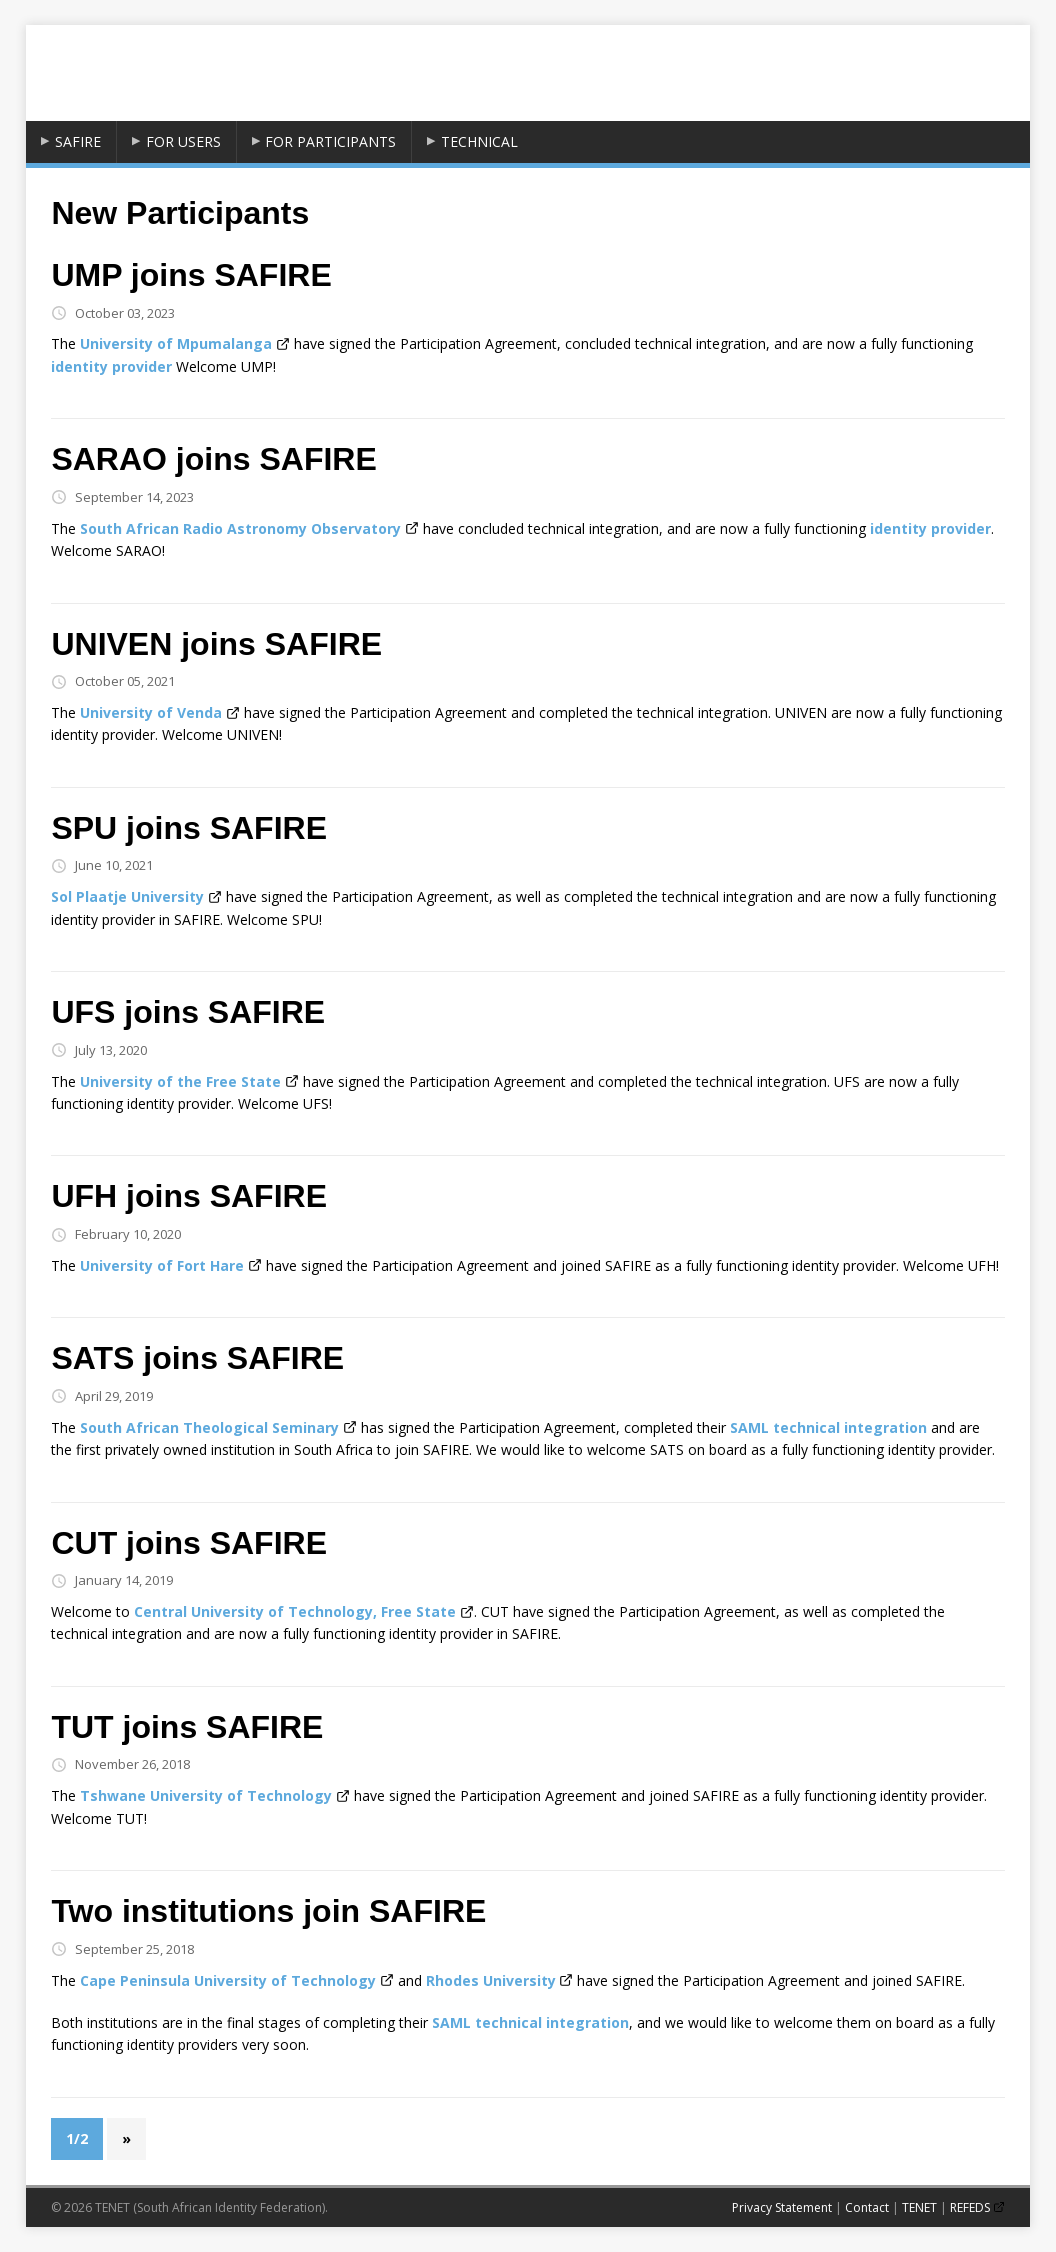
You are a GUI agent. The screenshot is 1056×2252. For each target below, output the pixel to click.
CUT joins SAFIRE (189, 1543)
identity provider (111, 366)
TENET (919, 2207)
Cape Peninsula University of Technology (228, 1980)
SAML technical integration (828, 1427)
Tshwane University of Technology (206, 1795)
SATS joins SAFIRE (197, 1358)
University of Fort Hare (162, 1265)
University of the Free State (180, 1081)
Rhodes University (491, 1980)
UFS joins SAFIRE (188, 1012)
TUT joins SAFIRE (187, 1727)
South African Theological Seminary (209, 1427)
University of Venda (151, 712)
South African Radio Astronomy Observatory (240, 528)
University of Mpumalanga (176, 343)
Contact (867, 2207)
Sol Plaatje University (127, 896)
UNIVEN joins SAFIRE (216, 644)
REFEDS (970, 2207)
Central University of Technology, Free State (295, 1611)
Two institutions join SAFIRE (268, 1911)
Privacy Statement (782, 2207)
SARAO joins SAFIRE (213, 459)
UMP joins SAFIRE (191, 275)
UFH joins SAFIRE (189, 1196)
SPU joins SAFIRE (189, 828)
